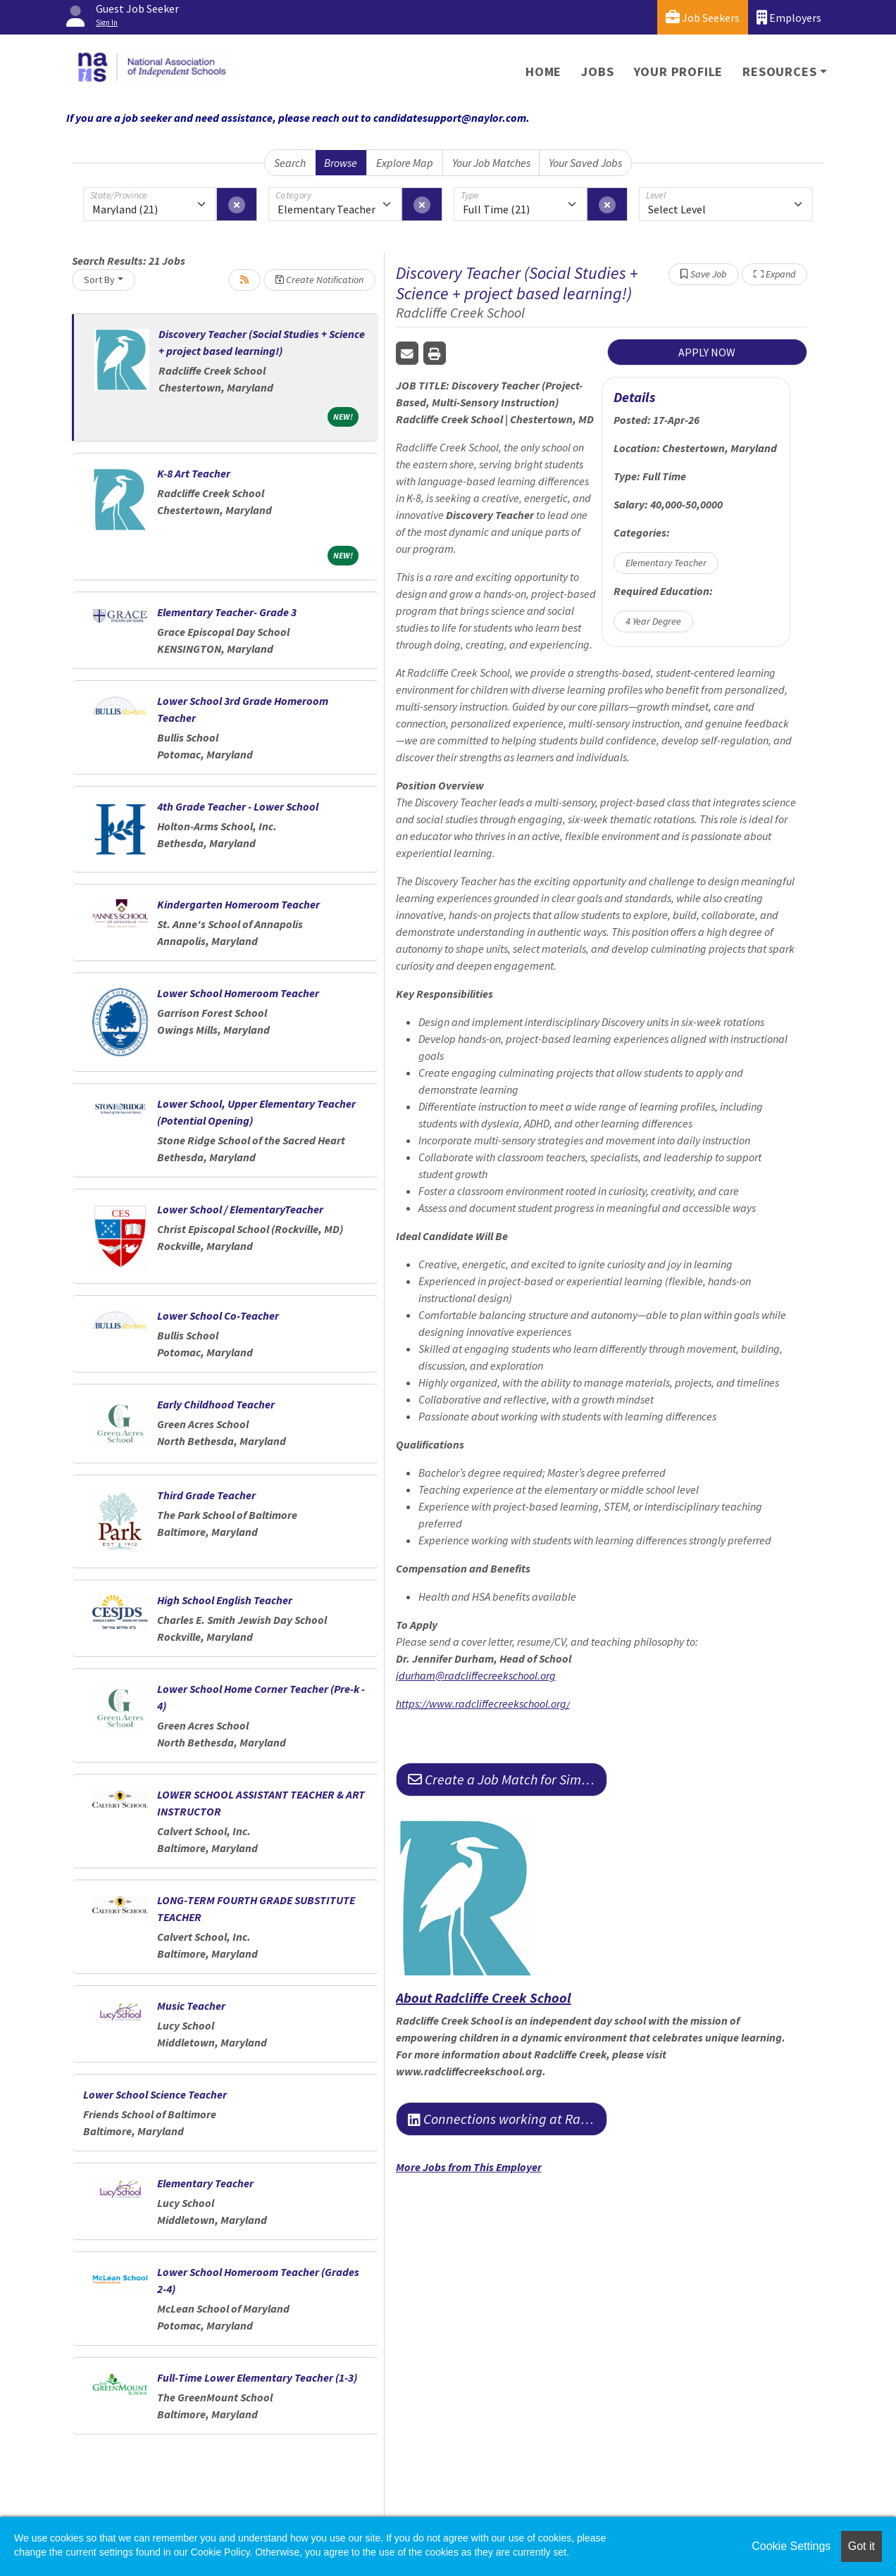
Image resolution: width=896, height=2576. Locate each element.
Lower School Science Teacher (155, 2094)
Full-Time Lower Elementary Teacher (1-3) (257, 2377)
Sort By (99, 279)
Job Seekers (703, 17)
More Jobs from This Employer (469, 2167)
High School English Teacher (224, 1600)
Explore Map (404, 163)
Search (290, 163)
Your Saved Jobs (585, 163)
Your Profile (678, 71)
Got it (861, 2546)
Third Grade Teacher (206, 1495)
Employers (789, 17)
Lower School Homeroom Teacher (238, 993)
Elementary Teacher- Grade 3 (227, 612)
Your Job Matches (491, 163)
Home (543, 71)
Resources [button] (779, 71)
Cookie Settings (791, 2546)
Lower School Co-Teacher (218, 1315)
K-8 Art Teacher (193, 473)
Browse (340, 163)
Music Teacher (191, 2006)
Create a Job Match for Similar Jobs (507, 1779)
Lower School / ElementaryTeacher (240, 1209)
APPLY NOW (706, 352)
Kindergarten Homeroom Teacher (238, 904)
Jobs (597, 71)
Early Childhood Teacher (216, 1404)
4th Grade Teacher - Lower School (237, 806)
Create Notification (319, 279)
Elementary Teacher (205, 2183)
